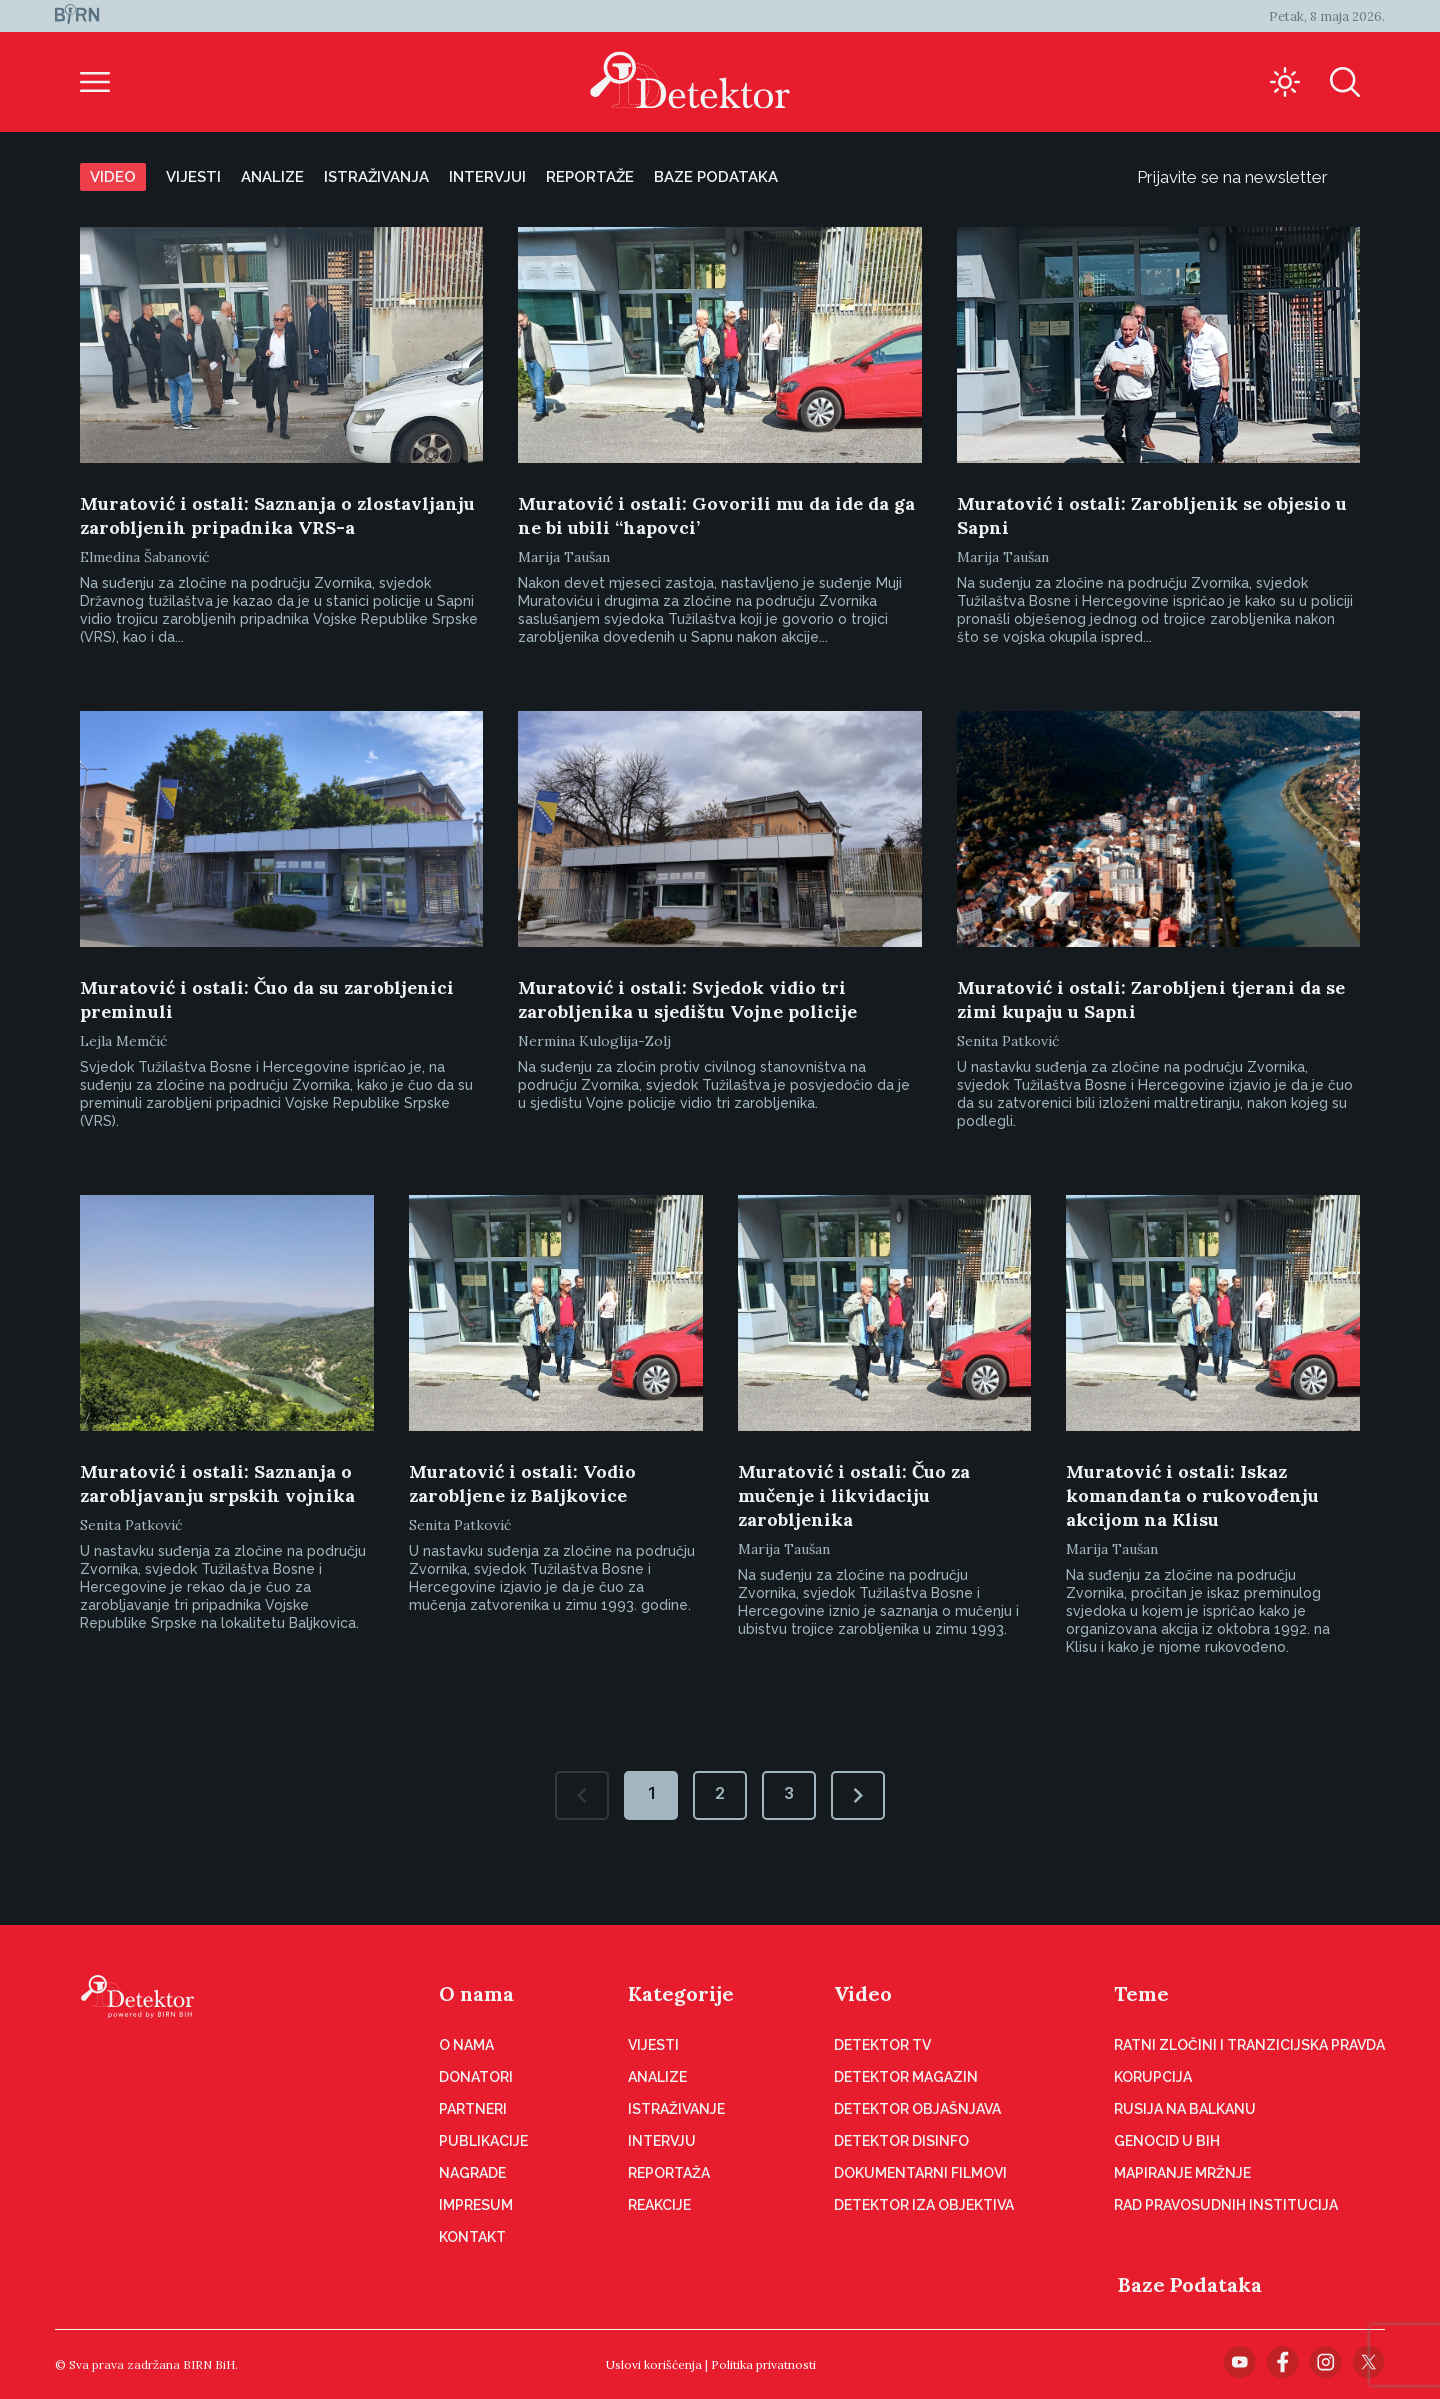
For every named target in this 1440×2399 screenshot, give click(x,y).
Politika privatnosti (763, 2364)
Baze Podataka (1190, 2284)
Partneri (473, 2109)
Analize (272, 177)
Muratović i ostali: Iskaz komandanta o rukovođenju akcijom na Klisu (1192, 1495)
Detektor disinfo (901, 2141)
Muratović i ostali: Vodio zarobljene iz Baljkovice (522, 1483)
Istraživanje (676, 2109)
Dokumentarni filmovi (920, 2173)
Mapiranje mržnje (1182, 2173)
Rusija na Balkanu (1185, 2109)
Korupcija (1153, 2077)
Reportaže (590, 177)
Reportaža (669, 2173)
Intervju (662, 2141)
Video (113, 177)
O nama (476, 1993)
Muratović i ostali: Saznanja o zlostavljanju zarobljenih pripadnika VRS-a (277, 515)
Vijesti (193, 177)
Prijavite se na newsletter (1248, 177)
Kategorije (681, 1993)
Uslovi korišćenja (654, 2364)
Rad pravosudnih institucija (1226, 2205)
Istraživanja (376, 177)
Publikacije (483, 2141)
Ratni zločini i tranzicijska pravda (1249, 2045)
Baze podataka (716, 177)
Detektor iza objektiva (924, 2205)
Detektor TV (882, 2045)
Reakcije (659, 2205)
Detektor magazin (906, 2077)
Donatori (476, 2077)
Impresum (476, 2205)
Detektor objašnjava (917, 2109)
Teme (1141, 1993)
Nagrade (472, 2173)
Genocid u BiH (1167, 2141)
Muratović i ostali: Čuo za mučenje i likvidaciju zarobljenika (854, 1495)
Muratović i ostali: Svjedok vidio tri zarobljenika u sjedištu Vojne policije (687, 999)
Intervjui (487, 177)
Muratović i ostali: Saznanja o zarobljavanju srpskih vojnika (217, 1483)
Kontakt (472, 2237)
